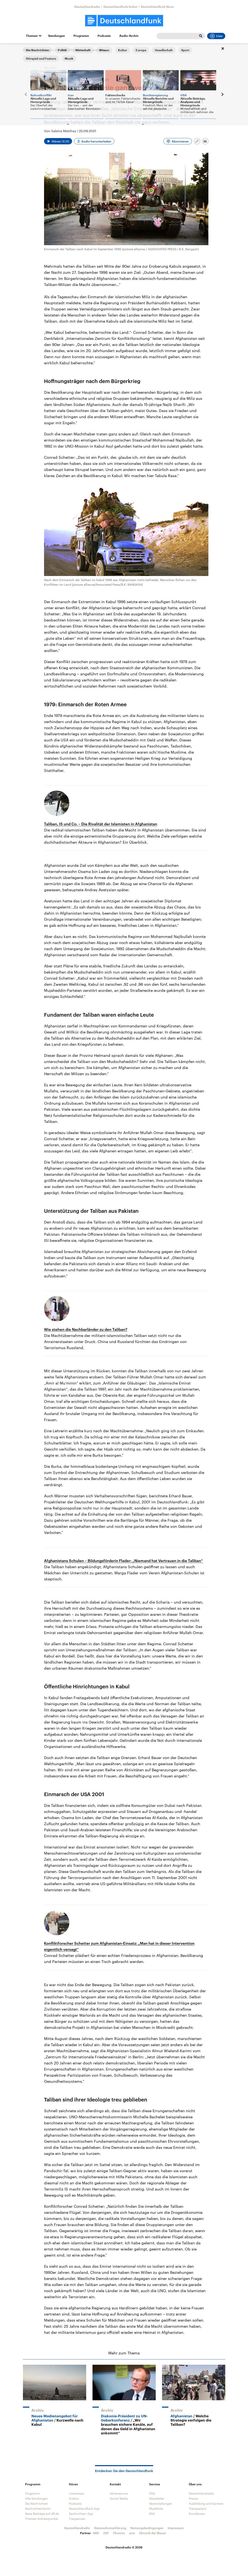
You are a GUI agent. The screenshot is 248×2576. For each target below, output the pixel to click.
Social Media (119, 2498)
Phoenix (119, 2533)
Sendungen (56, 35)
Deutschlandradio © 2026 (124, 2547)
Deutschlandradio (87, 6)
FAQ (152, 2493)
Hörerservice (119, 2493)
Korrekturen (197, 2513)
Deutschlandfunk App (84, 2508)
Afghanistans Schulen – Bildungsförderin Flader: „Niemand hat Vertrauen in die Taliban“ (123, 1560)
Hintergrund (48, 50)
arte (132, 2533)
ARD (96, 2533)
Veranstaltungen (160, 2503)
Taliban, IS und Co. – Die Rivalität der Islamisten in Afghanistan (100, 824)
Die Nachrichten (36, 2503)
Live (216, 36)
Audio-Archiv (128, 35)
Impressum (176, 2528)
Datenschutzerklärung (110, 2528)
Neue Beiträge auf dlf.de (42, 2513)
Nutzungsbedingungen (147, 2528)
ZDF (106, 2533)
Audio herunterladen (96, 141)
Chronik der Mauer (152, 2533)
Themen (32, 35)
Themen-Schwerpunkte (41, 2518)
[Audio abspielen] (58, 141)
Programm (81, 35)
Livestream (76, 2493)
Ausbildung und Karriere (206, 2503)
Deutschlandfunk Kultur (120, 6)
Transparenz (197, 2508)
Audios (74, 2498)
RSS (152, 2513)
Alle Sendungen (36, 2498)
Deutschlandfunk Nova (157, 6)
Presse (193, 2498)
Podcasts (104, 35)
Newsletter (156, 2498)
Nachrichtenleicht (38, 2508)
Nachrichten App (81, 2513)
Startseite (29, 50)
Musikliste (156, 2508)
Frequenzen (77, 2518)
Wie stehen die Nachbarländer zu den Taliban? (85, 1329)
